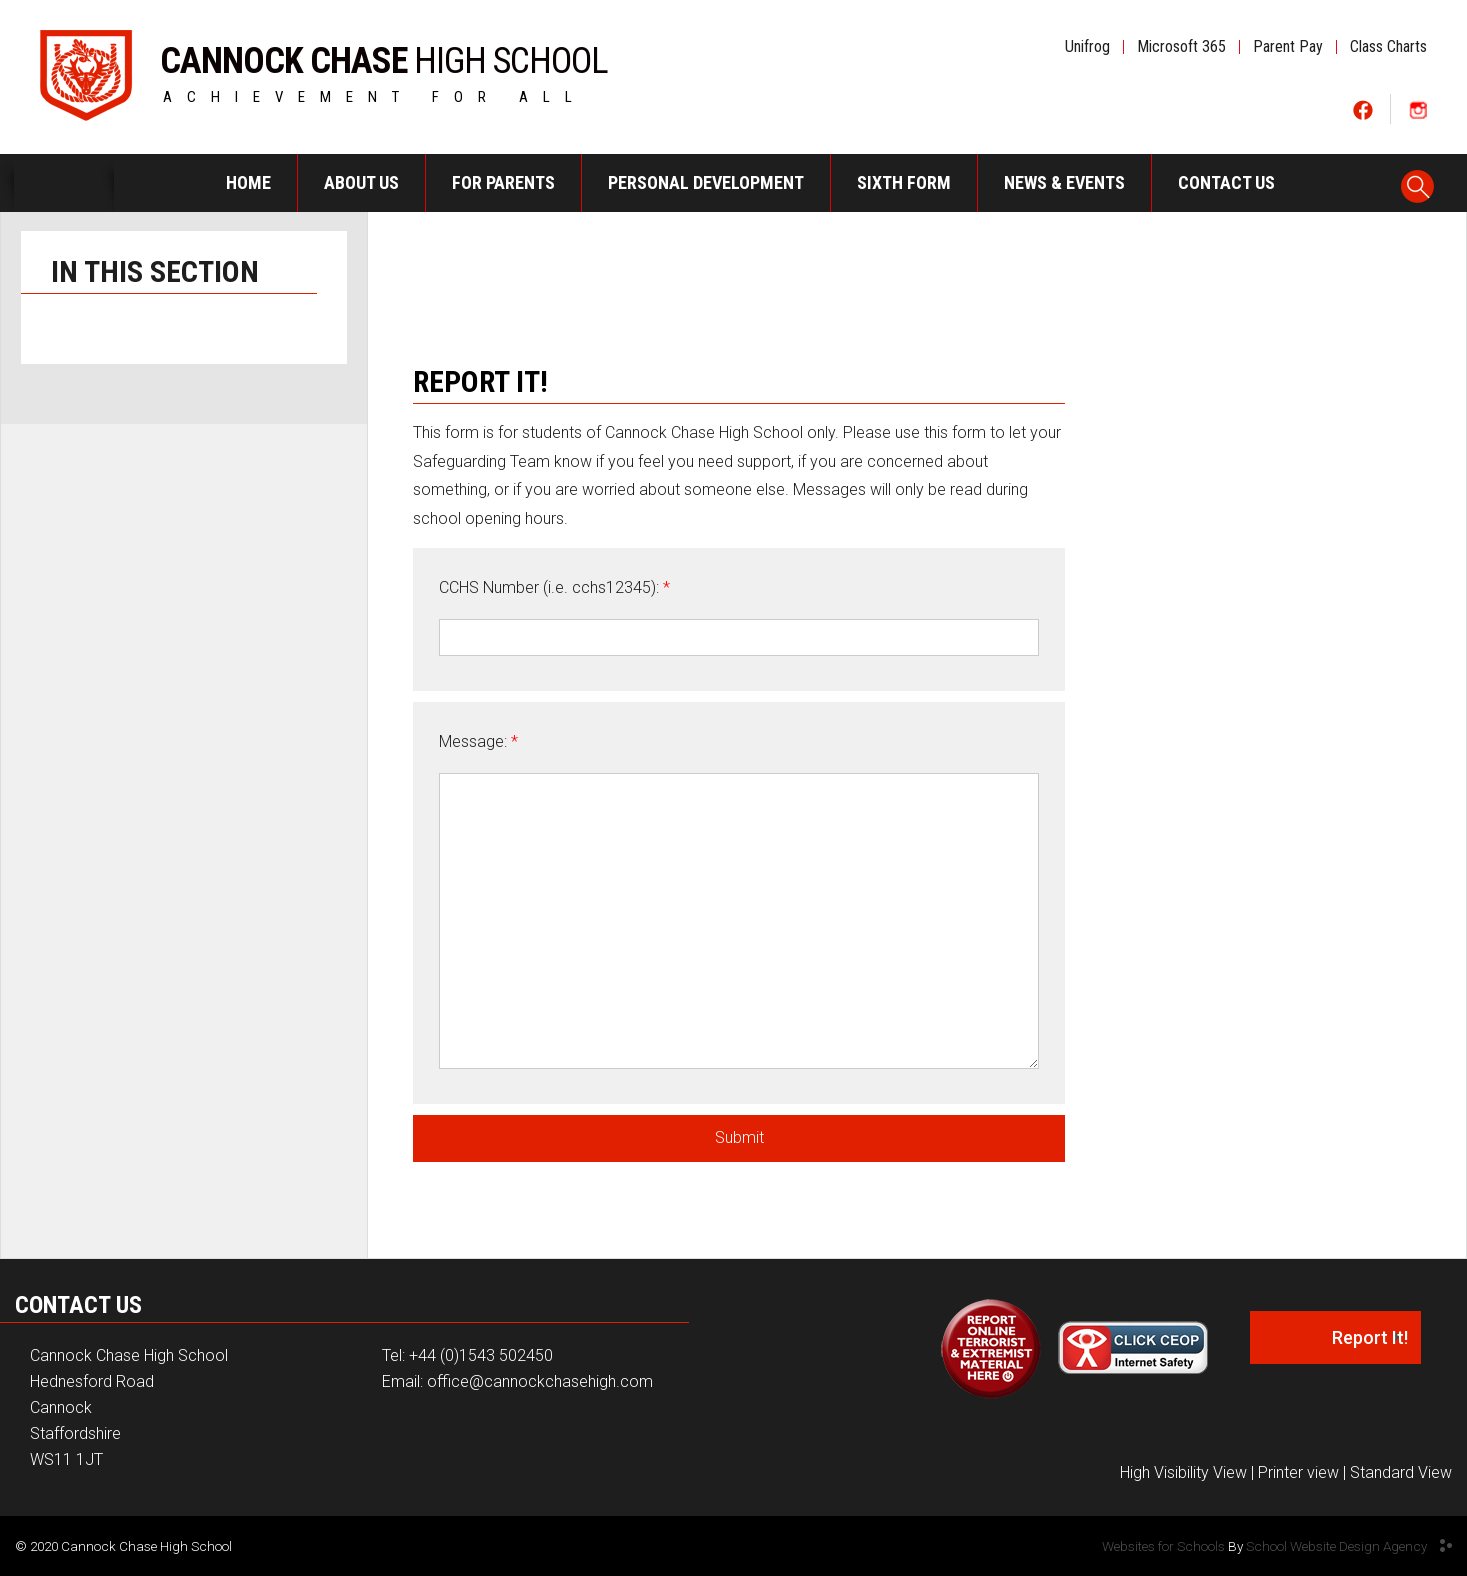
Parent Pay (1288, 46)
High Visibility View (1183, 1472)
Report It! (1370, 1337)
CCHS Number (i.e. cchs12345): (554, 587)
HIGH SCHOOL (384, 57)
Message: (478, 741)
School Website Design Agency (1336, 1546)
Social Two (1417, 109)
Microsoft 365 (1181, 46)
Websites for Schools (1163, 1546)
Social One (1363, 109)
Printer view (1298, 1472)
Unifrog (1087, 46)
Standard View (1401, 1472)
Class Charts (1388, 46)
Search (1418, 180)
